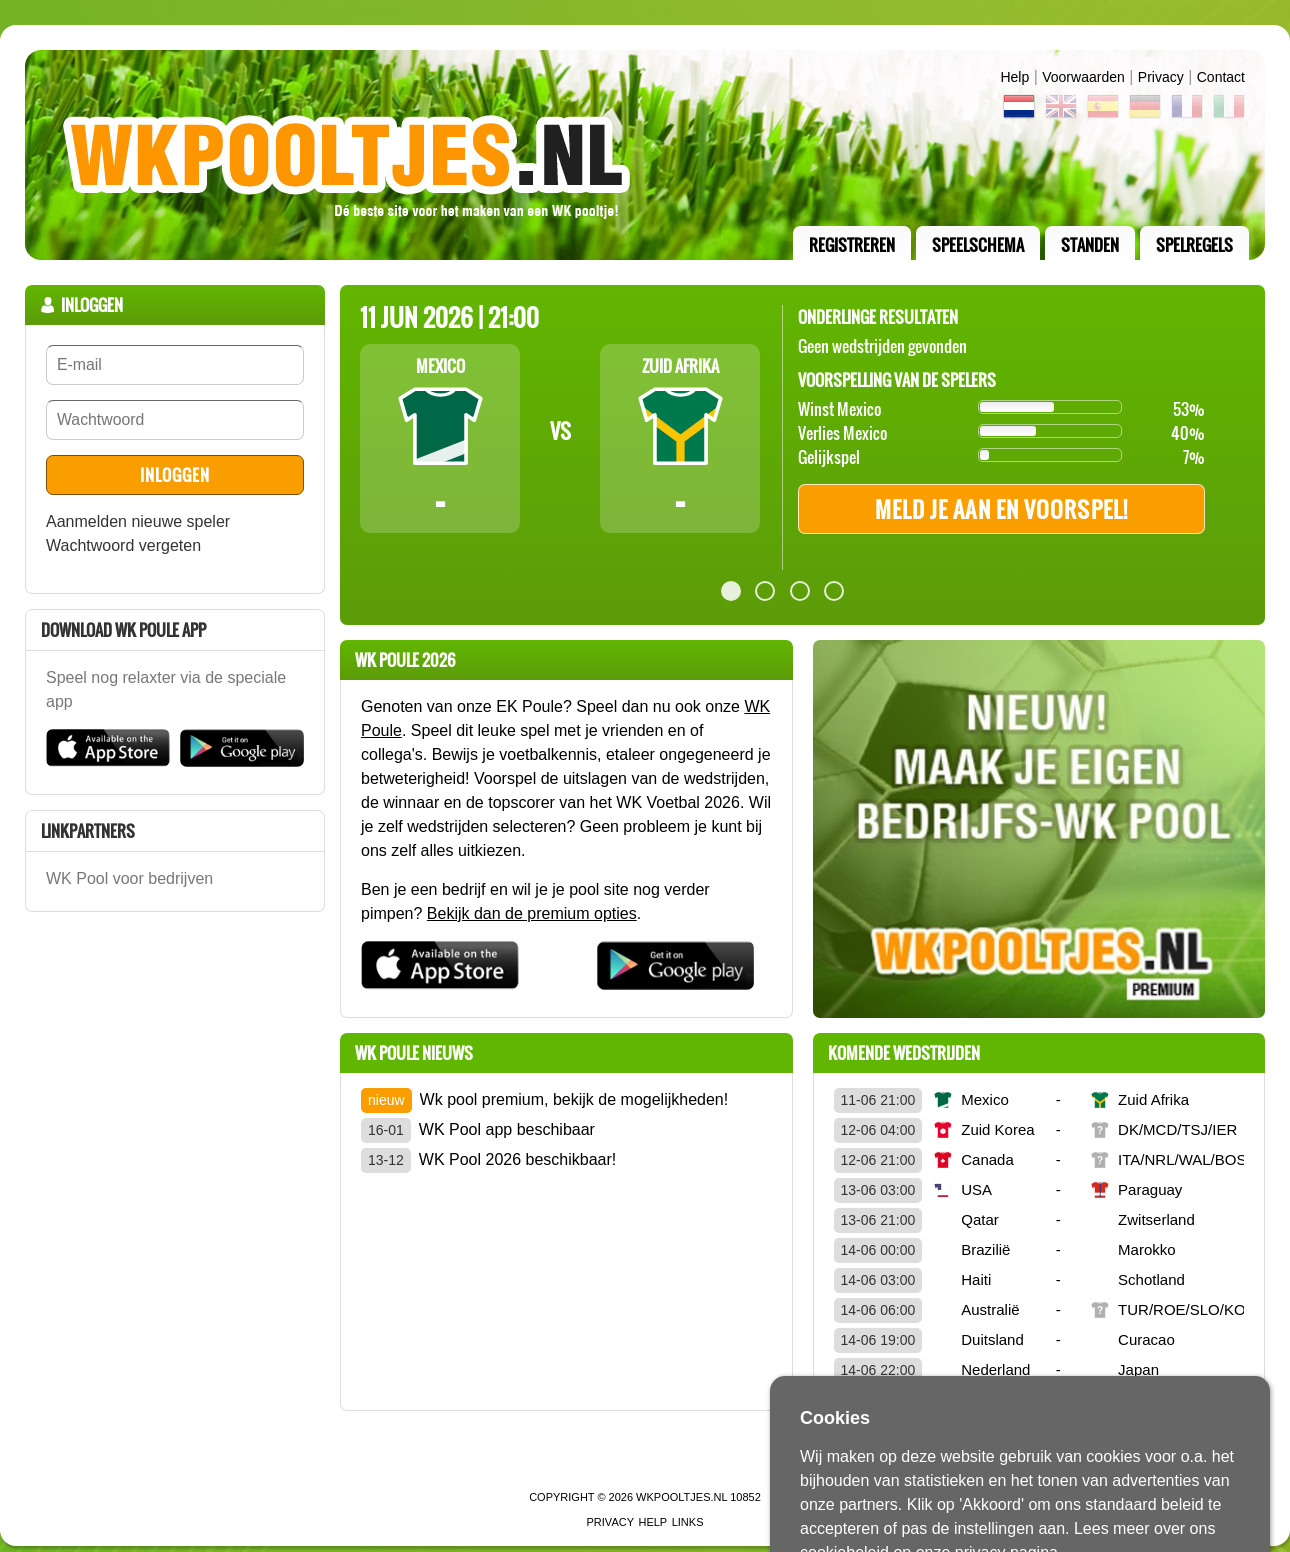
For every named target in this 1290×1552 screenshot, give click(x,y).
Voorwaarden (1083, 77)
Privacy (1161, 77)
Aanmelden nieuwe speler (138, 521)
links (688, 1522)
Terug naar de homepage (645, 155)
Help (1014, 77)
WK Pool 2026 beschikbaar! (517, 1159)
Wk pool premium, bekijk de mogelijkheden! (574, 1099)
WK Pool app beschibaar (507, 1129)
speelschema (978, 245)
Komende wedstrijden (904, 1053)
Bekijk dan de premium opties (532, 913)
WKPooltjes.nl (681, 1497)
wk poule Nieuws (414, 1053)
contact (1221, 77)
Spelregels (1194, 245)
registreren (852, 245)
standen (1090, 245)
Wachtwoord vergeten (123, 545)
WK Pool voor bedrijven (129, 878)
